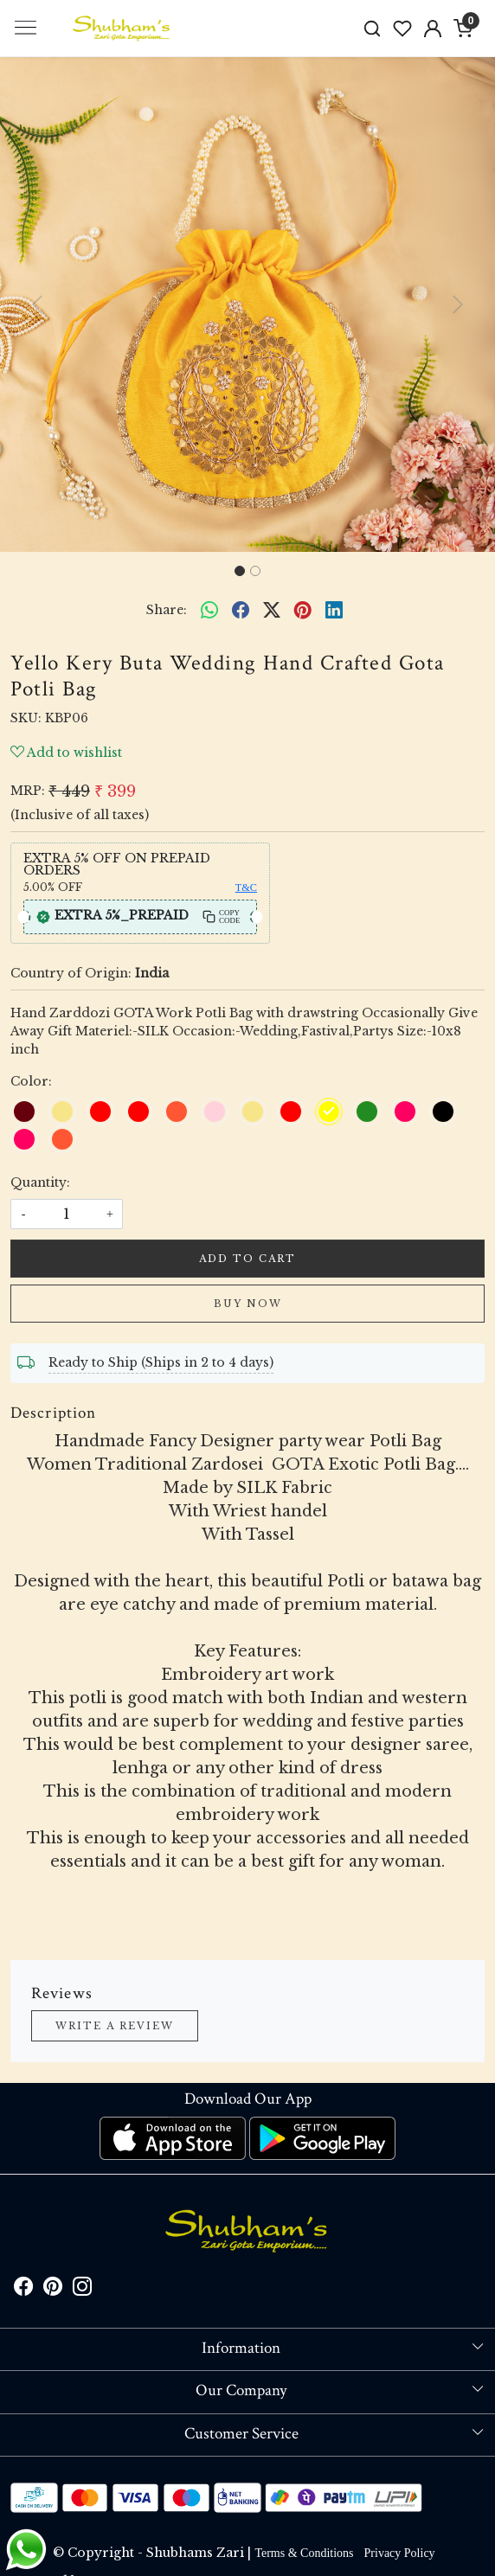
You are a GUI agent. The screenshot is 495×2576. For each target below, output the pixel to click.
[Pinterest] (53, 2290)
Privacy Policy (399, 2553)
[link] (372, 28)
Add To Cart (247, 1259)
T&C (246, 887)
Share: (166, 610)
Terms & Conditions (303, 2553)
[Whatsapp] (209, 610)
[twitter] (271, 610)
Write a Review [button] (114, 2026)
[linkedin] (334, 610)
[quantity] (66, 1214)
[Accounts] (432, 28)
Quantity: (40, 1182)
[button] (37, 304)
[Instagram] (82, 2290)
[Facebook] (23, 2290)
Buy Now (248, 1304)
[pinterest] (302, 610)
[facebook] (240, 610)
